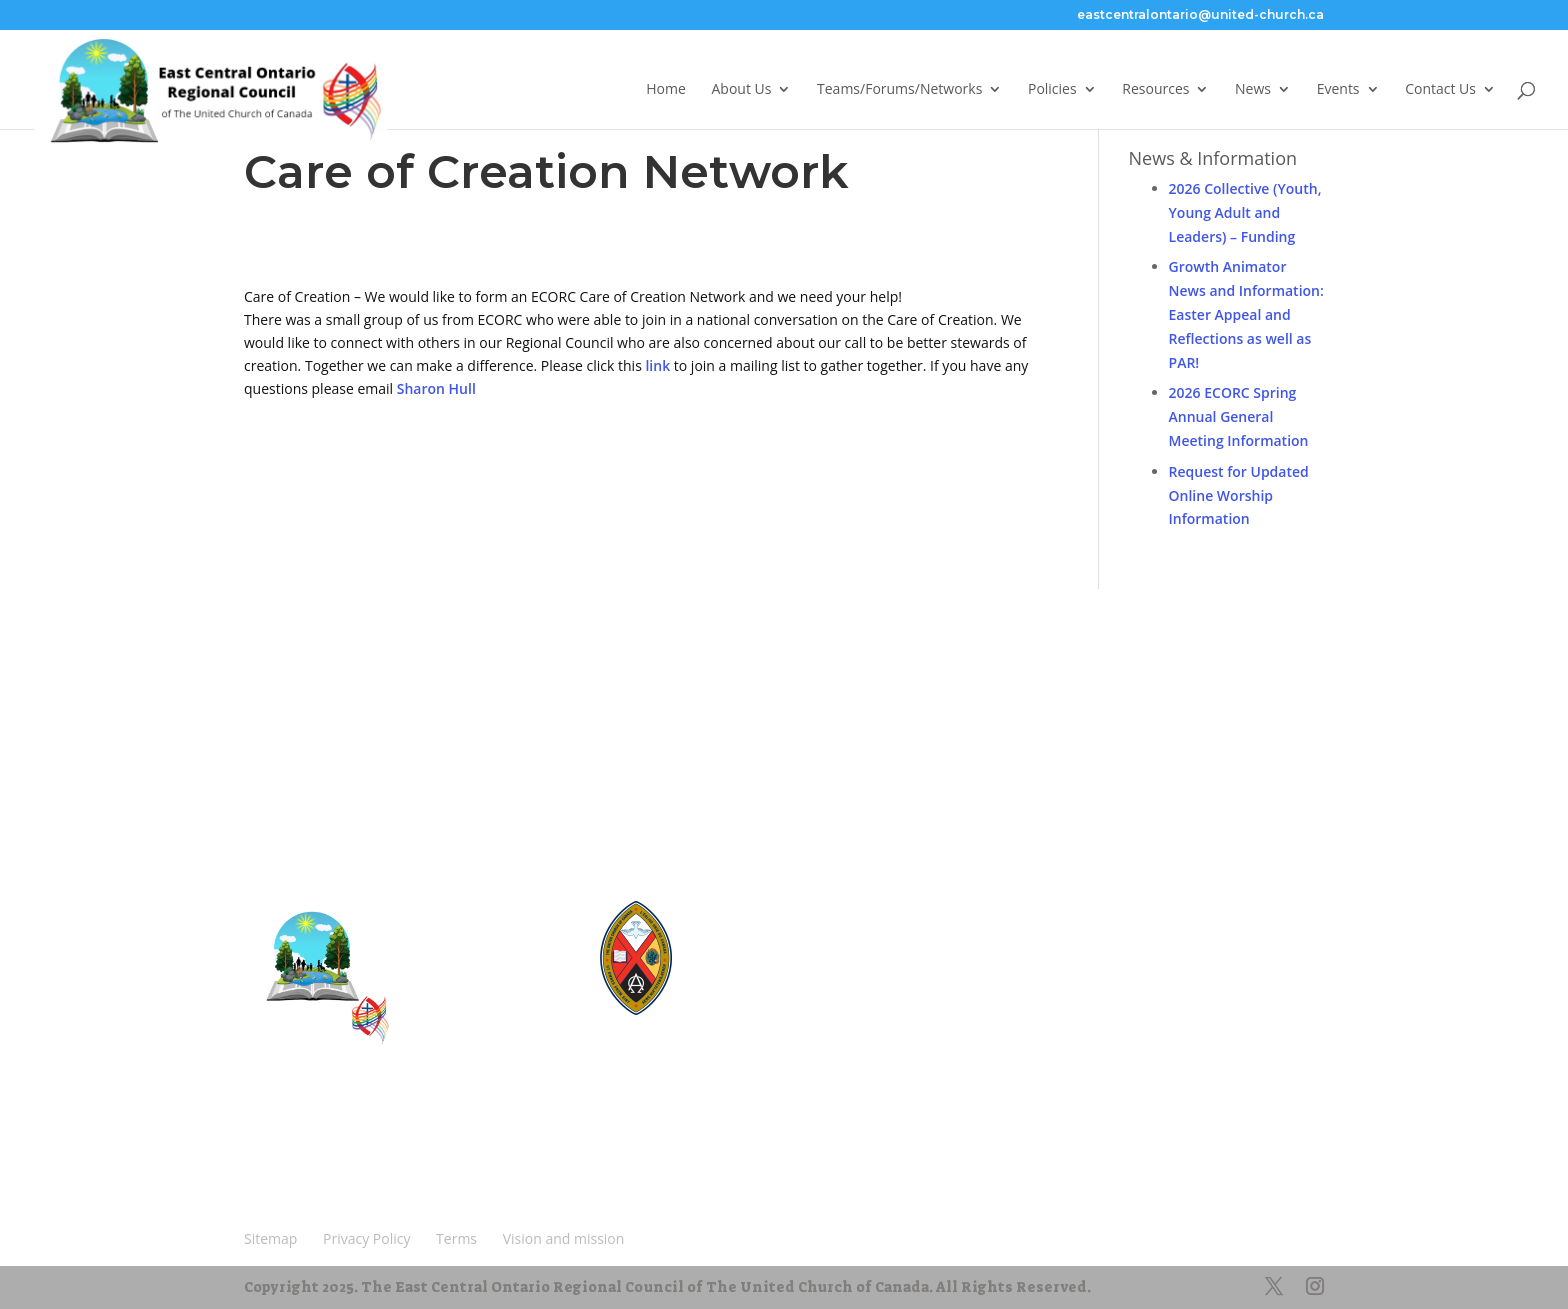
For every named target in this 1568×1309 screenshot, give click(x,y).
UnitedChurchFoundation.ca (795, 961)
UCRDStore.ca (756, 1015)
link (657, 365)
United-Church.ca (765, 907)
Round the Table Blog (776, 943)
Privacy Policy (372, 1143)
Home (666, 93)
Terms (459, 1143)
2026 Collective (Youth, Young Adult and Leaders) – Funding (1245, 212)
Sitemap (279, 1143)
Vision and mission (315, 1173)
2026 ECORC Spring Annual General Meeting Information (1239, 416)
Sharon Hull (436, 388)
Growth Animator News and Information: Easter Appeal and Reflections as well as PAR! (1246, 314)
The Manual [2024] (769, 925)
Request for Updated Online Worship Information (1239, 495)
